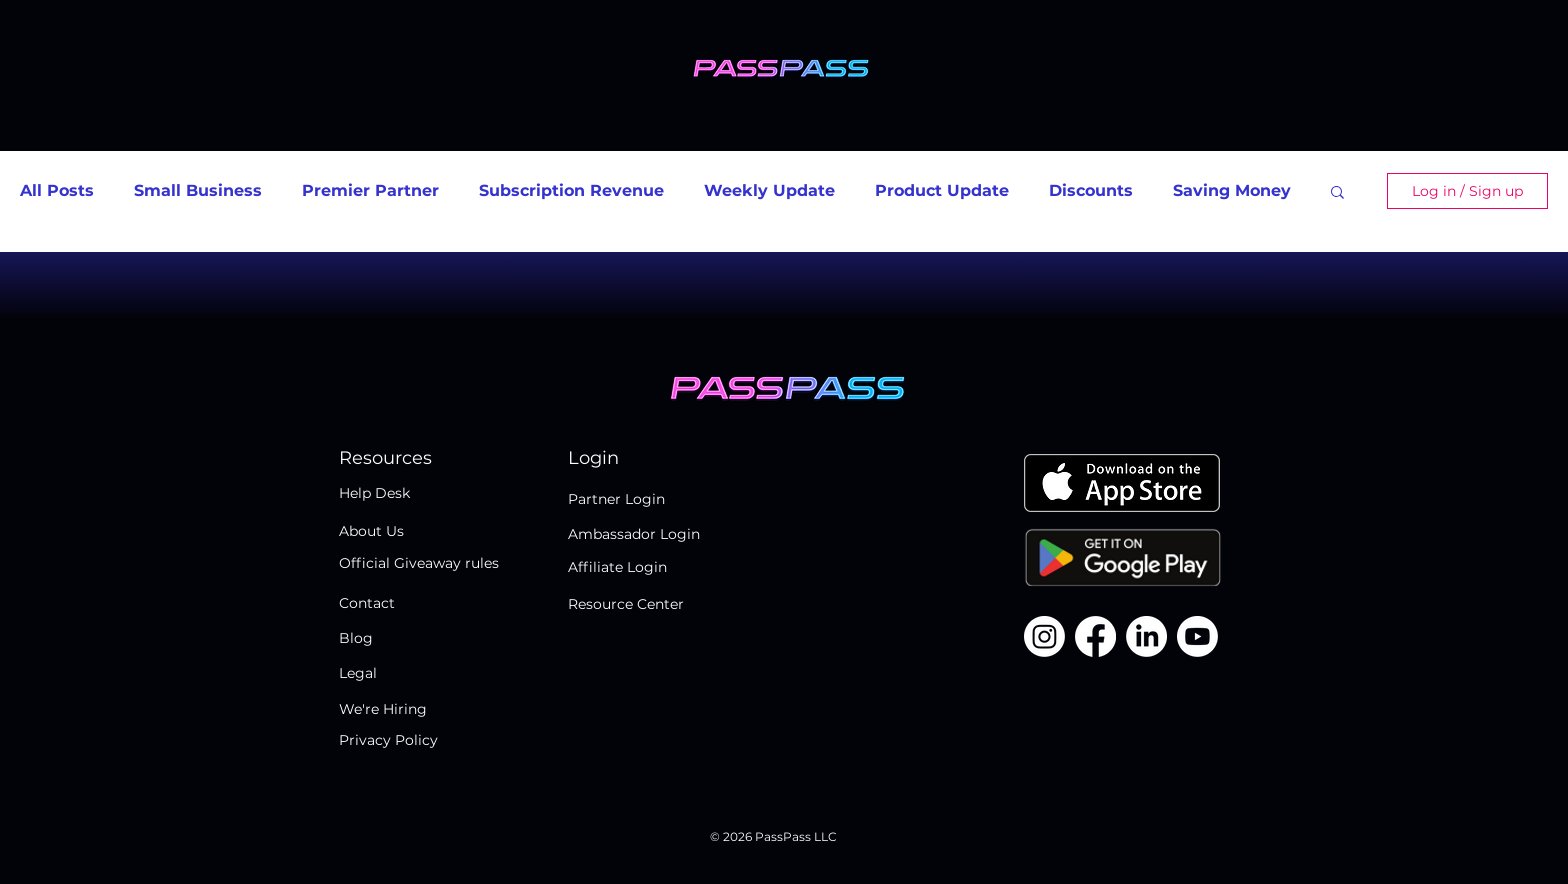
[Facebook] (1095, 636)
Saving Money (1232, 190)
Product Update (942, 190)
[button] (1337, 193)
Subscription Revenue (571, 190)
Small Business (198, 190)
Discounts (1091, 190)
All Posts (57, 190)
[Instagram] (1044, 636)
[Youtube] (1197, 636)
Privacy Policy (388, 740)
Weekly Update (769, 190)
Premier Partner (370, 190)
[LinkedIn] (1146, 636)
